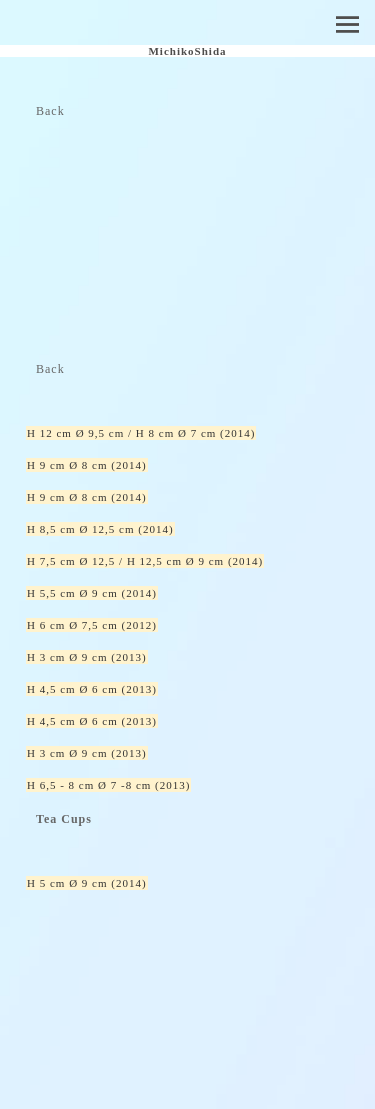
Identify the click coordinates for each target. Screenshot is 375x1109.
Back (50, 111)
